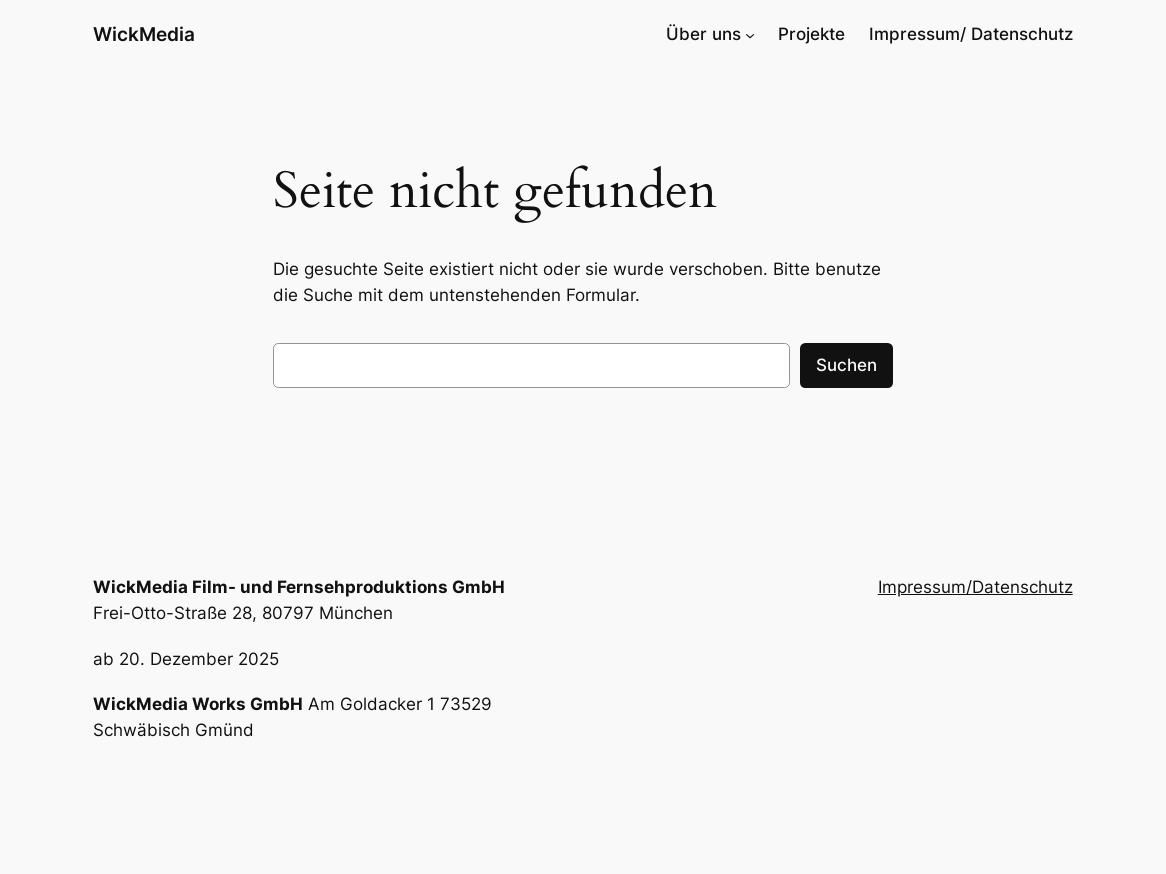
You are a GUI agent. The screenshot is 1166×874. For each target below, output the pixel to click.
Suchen (846, 365)
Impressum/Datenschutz (975, 587)
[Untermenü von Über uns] (750, 34)
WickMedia (144, 34)
